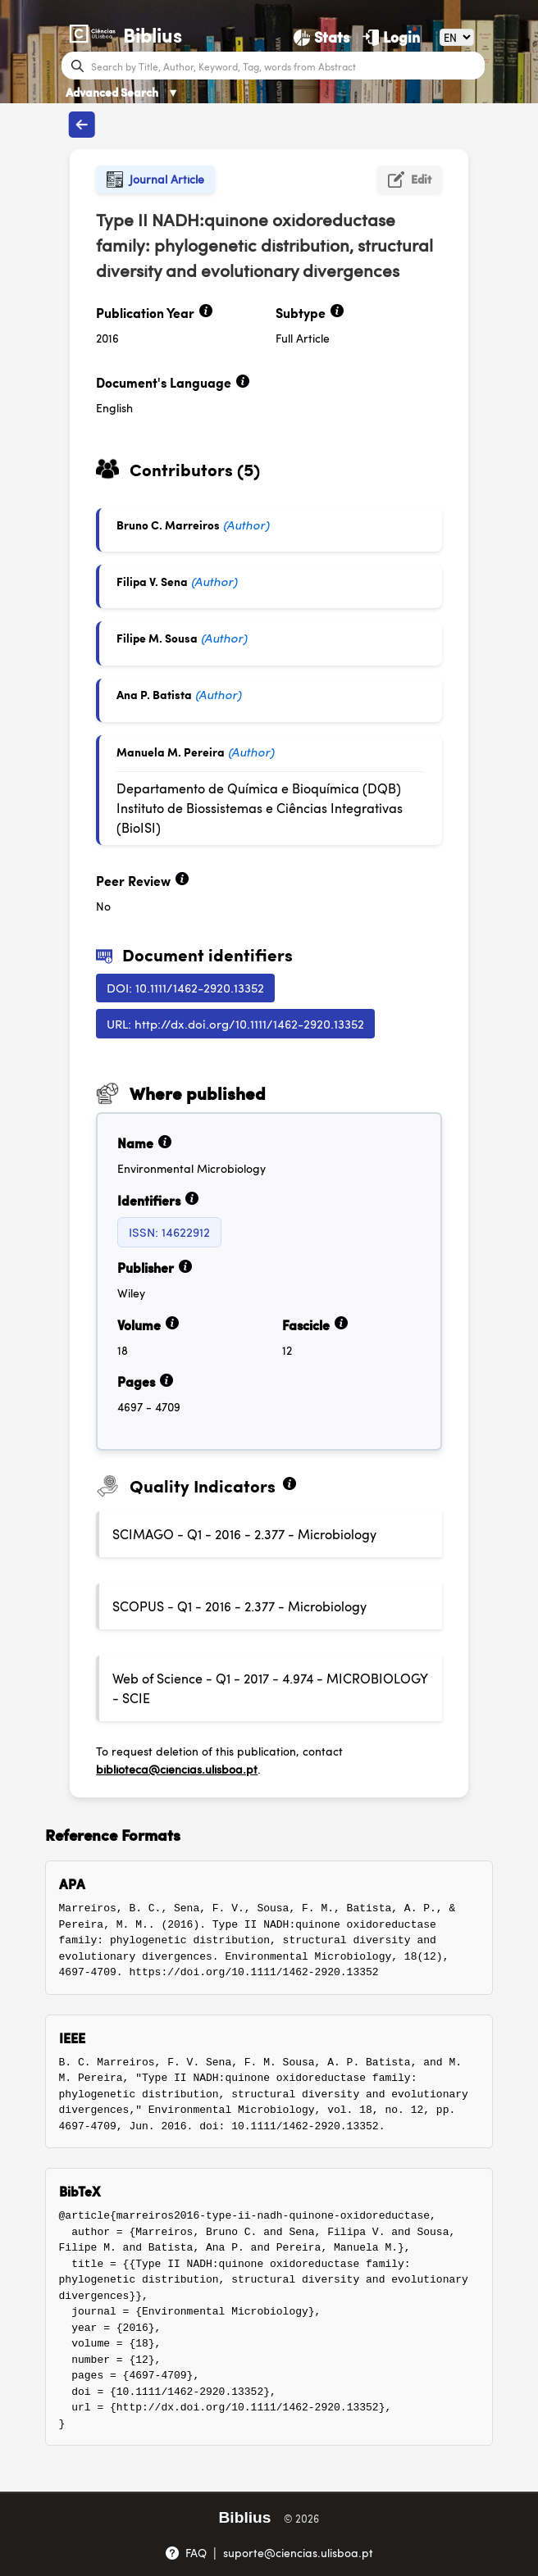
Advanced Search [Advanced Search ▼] (122, 92)
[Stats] (321, 37)
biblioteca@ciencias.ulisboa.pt (177, 1768)
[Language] (457, 37)
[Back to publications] (82, 124)
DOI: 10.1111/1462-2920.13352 (185, 987)
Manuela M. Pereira (170, 751)
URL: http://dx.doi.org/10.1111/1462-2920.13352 (235, 1023)
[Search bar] (286, 66)
